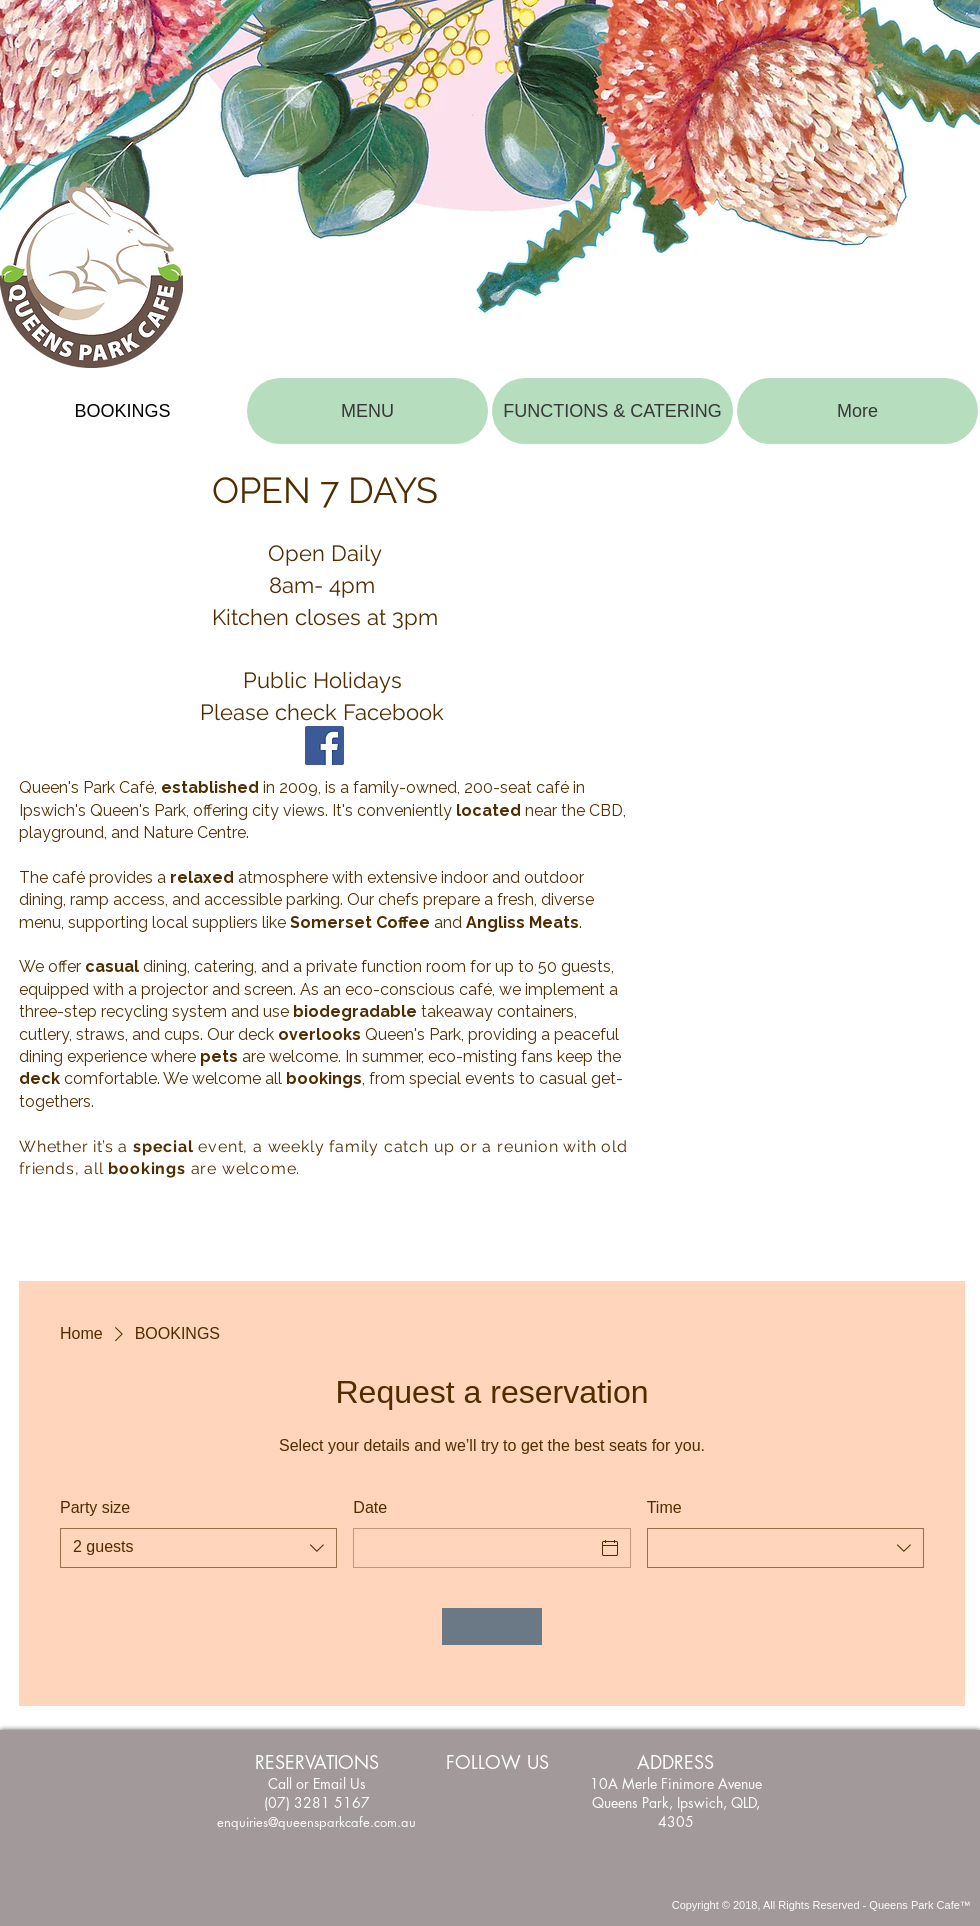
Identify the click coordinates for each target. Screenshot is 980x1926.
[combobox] (198, 1548)
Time (664, 1507)
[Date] (473, 1548)
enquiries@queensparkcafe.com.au (316, 1822)
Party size (95, 1507)
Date (370, 1507)
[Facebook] (324, 745)
